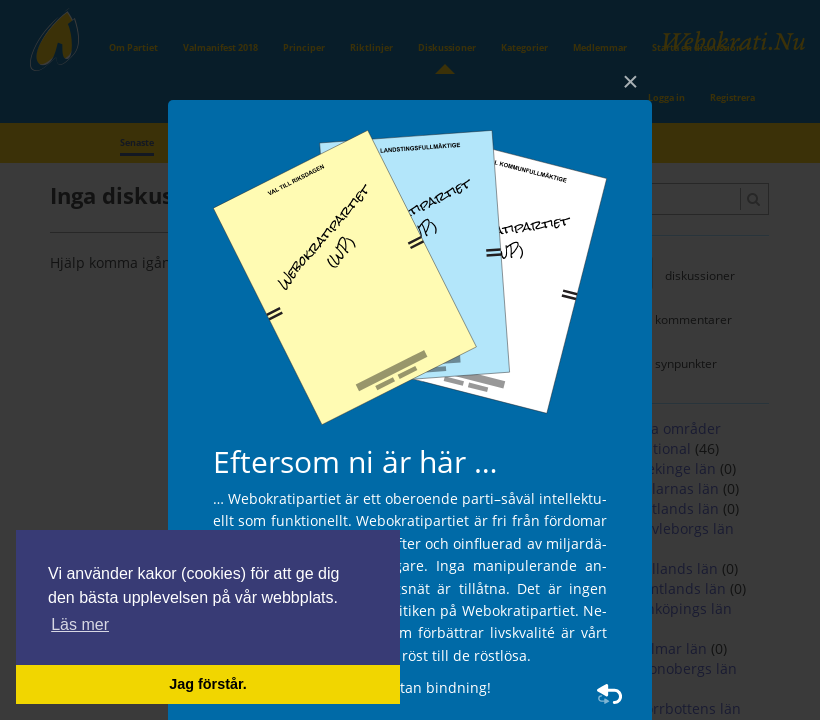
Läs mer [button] (80, 624)
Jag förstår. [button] (208, 684)
